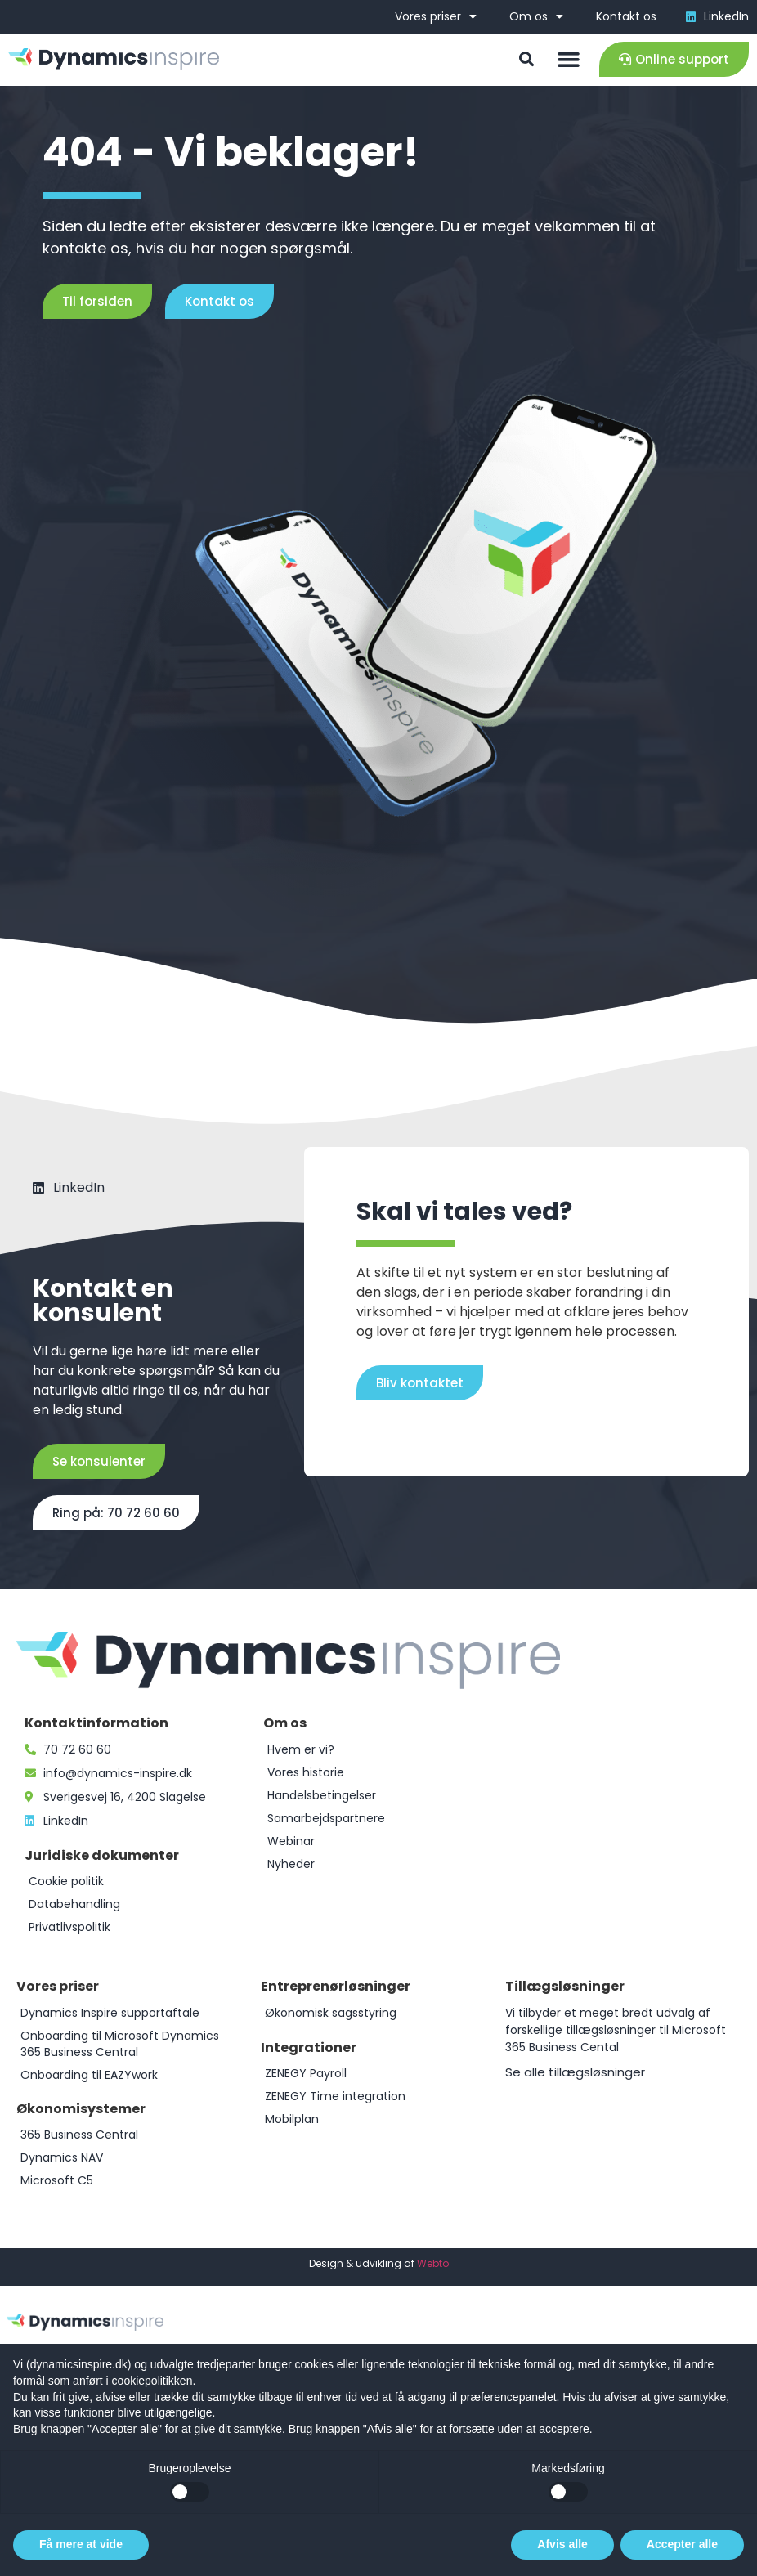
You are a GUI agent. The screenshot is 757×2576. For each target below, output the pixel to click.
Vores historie (305, 1772)
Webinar (291, 1841)
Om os (536, 16)
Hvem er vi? (300, 1749)
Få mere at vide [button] (81, 2544)
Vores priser (436, 16)
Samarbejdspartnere (326, 1818)
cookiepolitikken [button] (152, 2380)
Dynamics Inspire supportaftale (109, 2013)
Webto (433, 2263)
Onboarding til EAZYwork (89, 2075)
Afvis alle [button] (562, 2544)
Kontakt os (626, 16)
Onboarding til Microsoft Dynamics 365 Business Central (119, 2043)
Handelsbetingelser (321, 1795)
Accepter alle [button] (682, 2544)
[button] (568, 60)
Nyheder (291, 1864)
